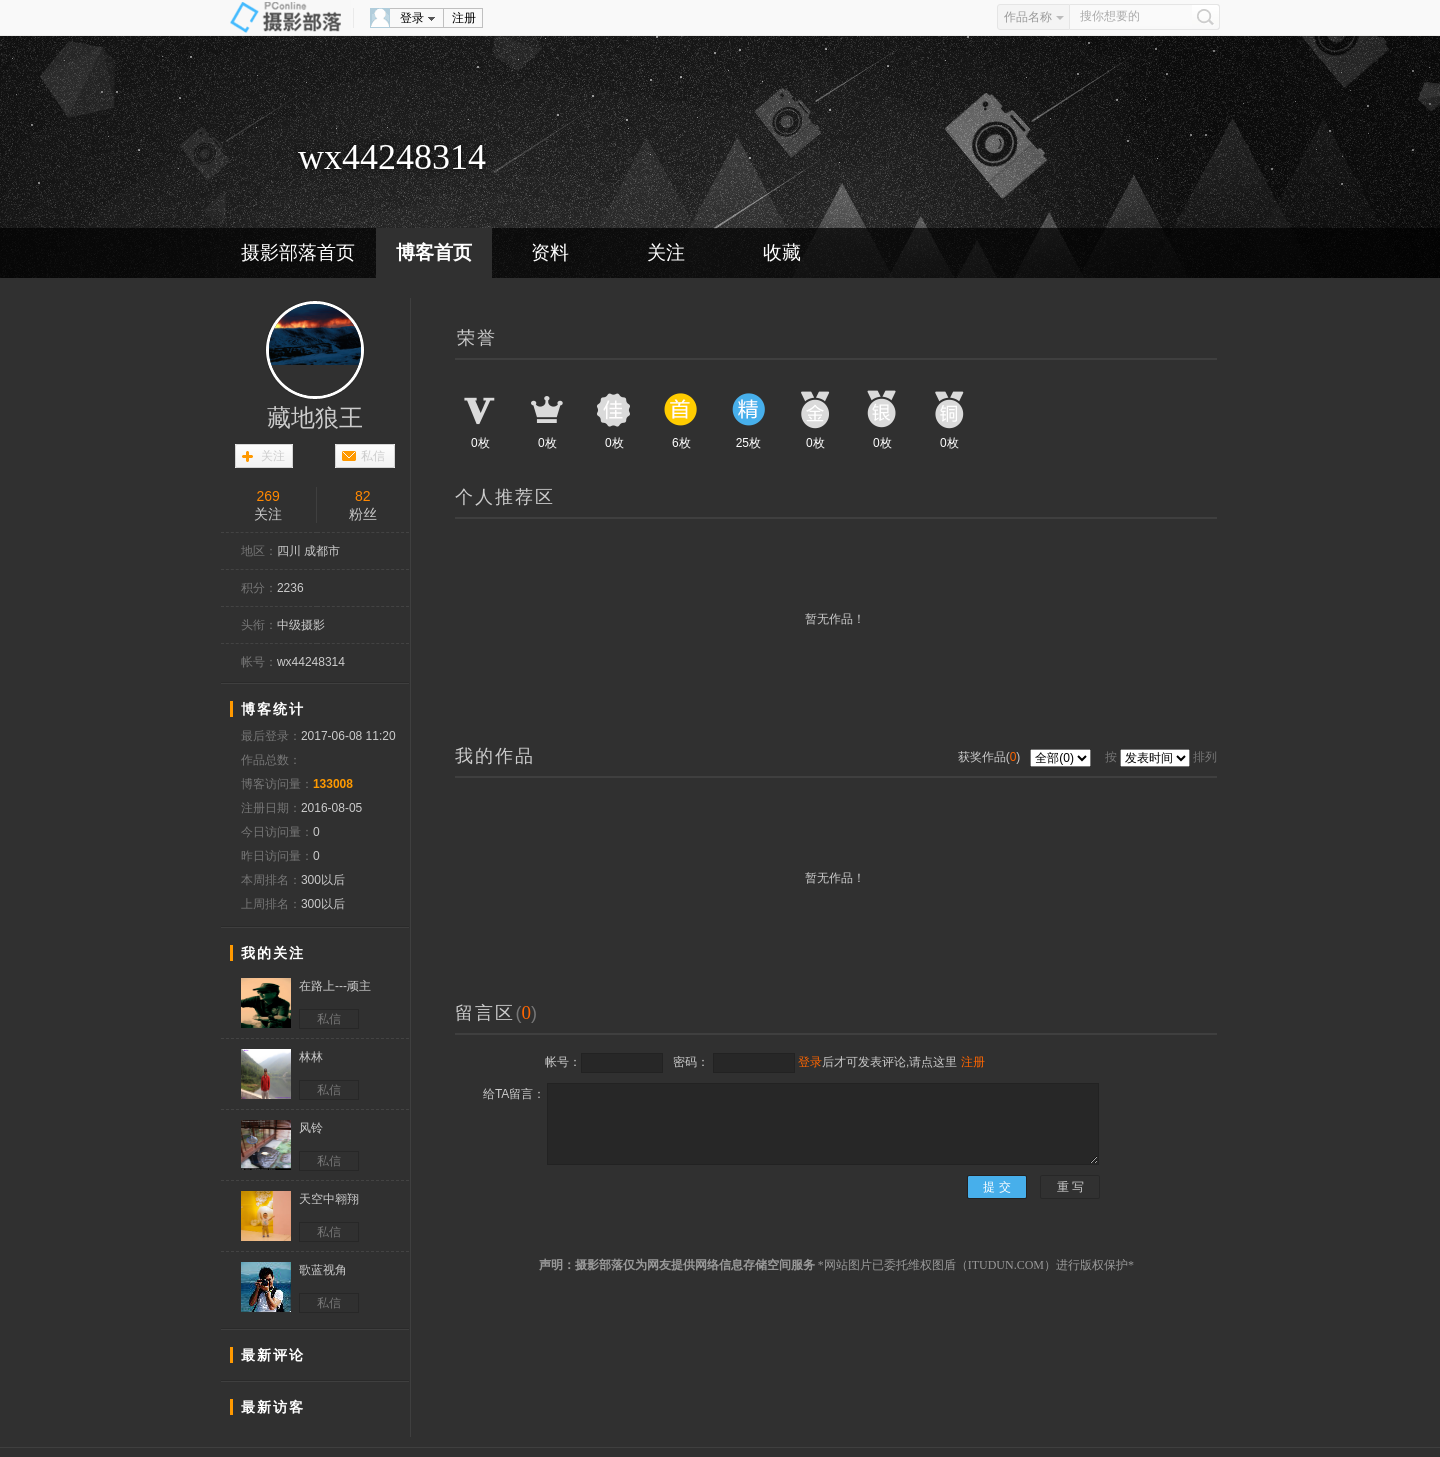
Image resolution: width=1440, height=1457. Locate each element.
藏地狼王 (315, 418)
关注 (666, 252)
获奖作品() (991, 757)
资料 (550, 252)
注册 (464, 18)
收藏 (782, 252)
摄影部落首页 (298, 252)
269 (268, 496)
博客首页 (434, 252)
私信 (373, 456)
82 (363, 496)
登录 (412, 18)
